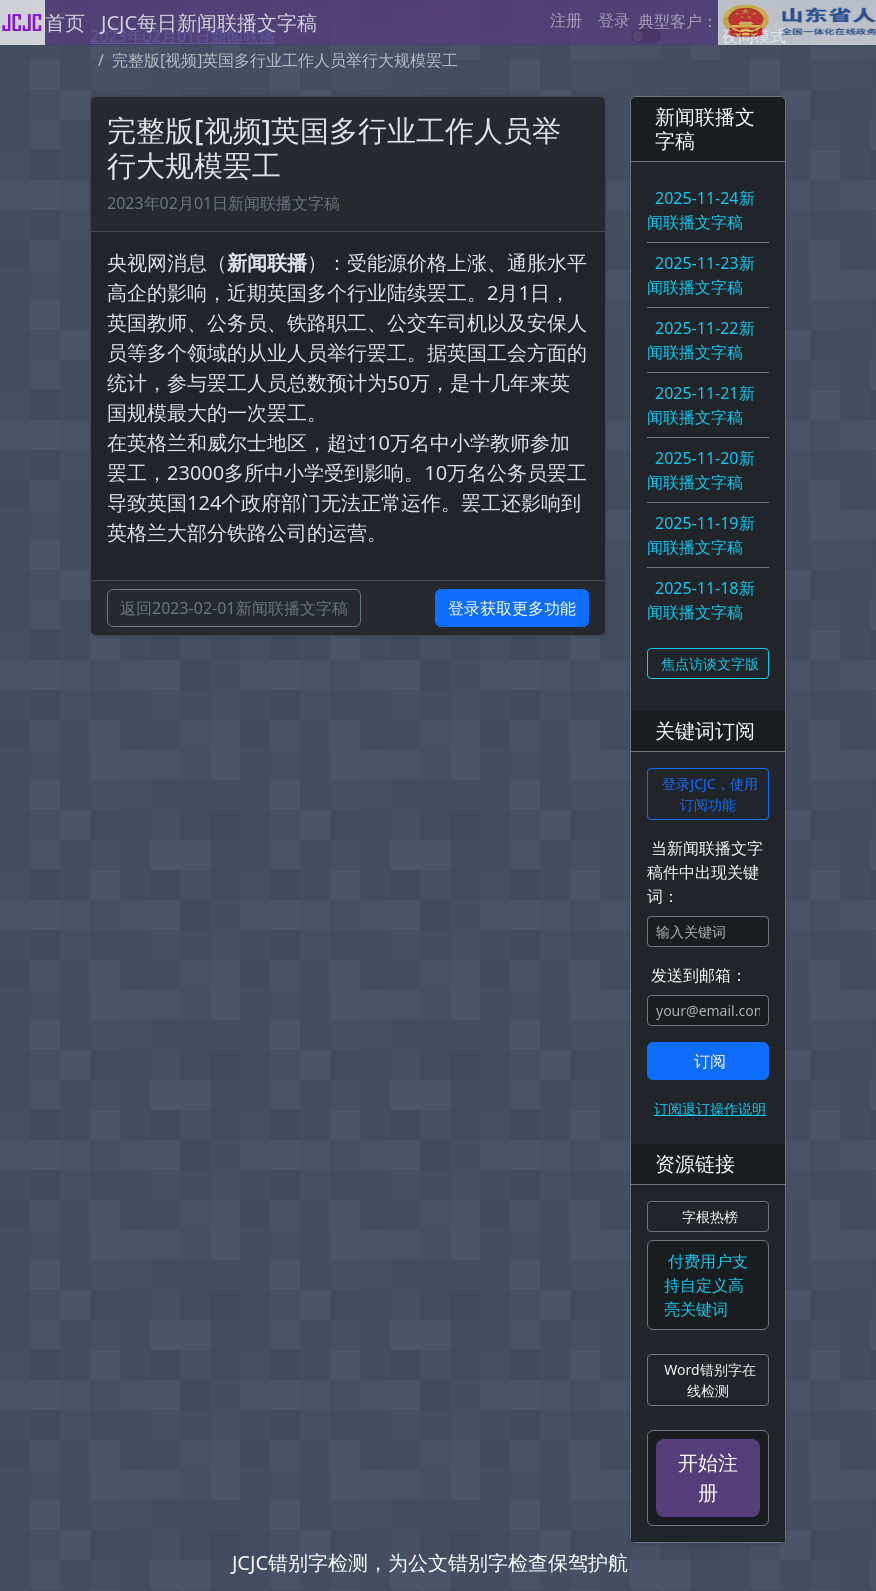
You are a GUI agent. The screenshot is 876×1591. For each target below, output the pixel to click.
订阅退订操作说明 (710, 1108)
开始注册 (708, 1477)
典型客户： (757, 22)
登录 (614, 20)
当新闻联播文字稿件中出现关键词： (705, 872)
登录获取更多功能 (512, 608)
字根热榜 (710, 1216)
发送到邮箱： (699, 975)
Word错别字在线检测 (709, 1380)
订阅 (710, 1061)
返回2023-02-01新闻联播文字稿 (234, 608)
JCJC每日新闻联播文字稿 (209, 22)
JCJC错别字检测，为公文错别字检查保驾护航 (430, 1562)
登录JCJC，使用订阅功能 (709, 794)
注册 (566, 20)
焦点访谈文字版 (710, 663)
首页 (65, 22)
